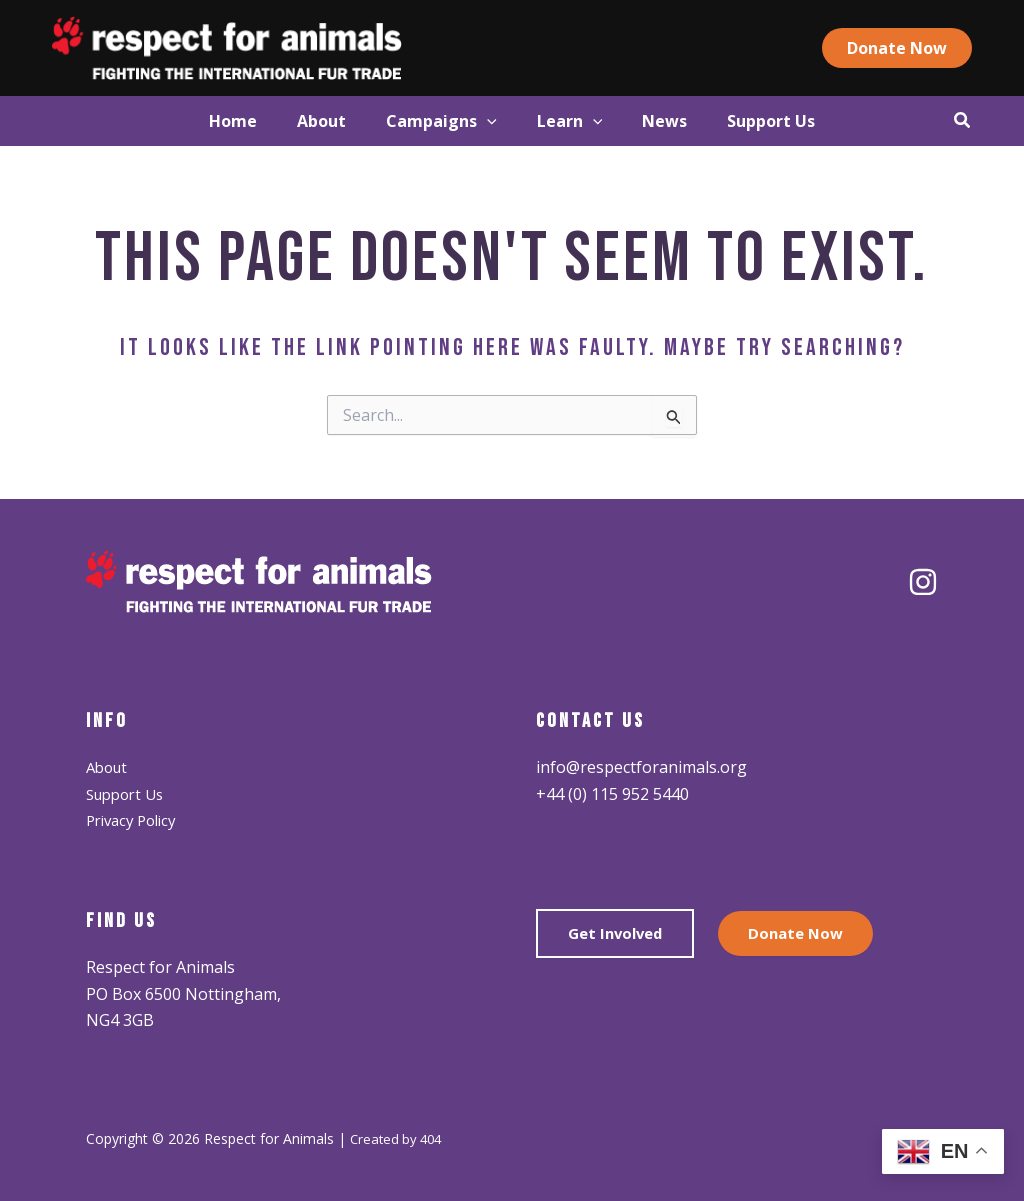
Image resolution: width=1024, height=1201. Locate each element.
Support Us (129, 794)
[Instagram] (923, 582)
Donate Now (806, 935)
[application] (477, 121)
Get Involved (619, 935)
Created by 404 (399, 1138)
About (109, 767)
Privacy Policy (136, 820)
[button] (928, 48)
